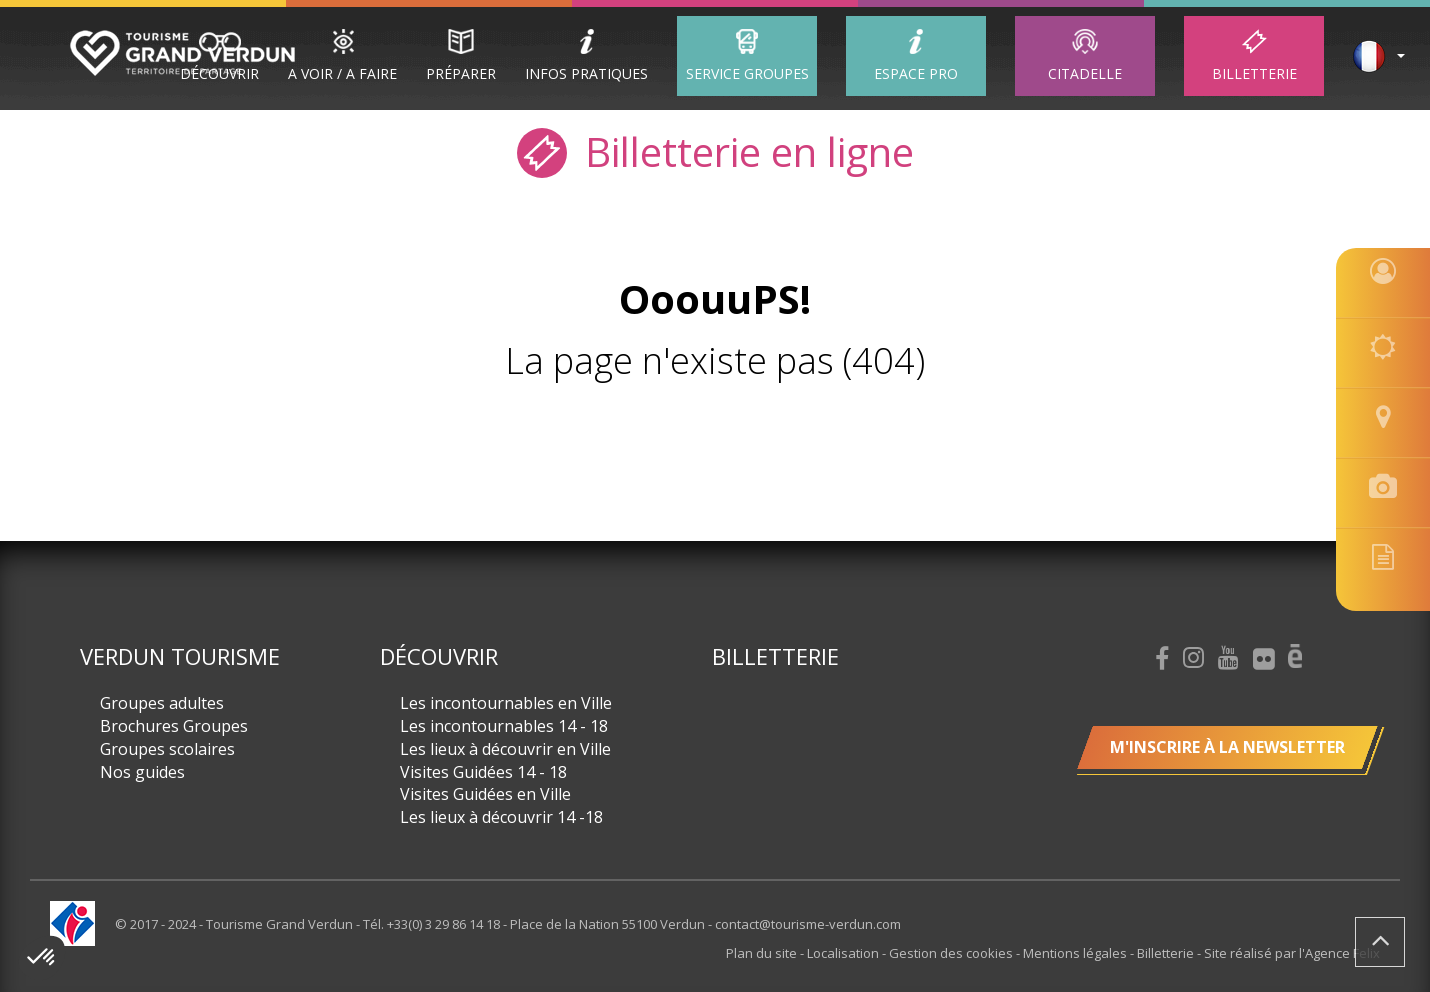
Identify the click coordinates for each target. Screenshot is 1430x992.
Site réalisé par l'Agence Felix (1292, 953)
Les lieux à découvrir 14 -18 (501, 817)
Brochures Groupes (174, 726)
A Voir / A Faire (342, 73)
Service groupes (747, 73)
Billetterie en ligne (715, 150)
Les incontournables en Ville (506, 703)
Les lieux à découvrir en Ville (505, 749)
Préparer (461, 73)
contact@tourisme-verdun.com (808, 924)
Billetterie (1254, 73)
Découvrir (219, 73)
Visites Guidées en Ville (485, 794)
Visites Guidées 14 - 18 (483, 772)
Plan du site (763, 953)
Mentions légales (1076, 953)
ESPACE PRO (916, 73)
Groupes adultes (162, 703)
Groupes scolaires (167, 749)
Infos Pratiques (586, 73)
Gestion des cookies (952, 953)
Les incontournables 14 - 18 (504, 726)
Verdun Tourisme (180, 656)
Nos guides (142, 772)
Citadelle (1085, 73)
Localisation (844, 953)
